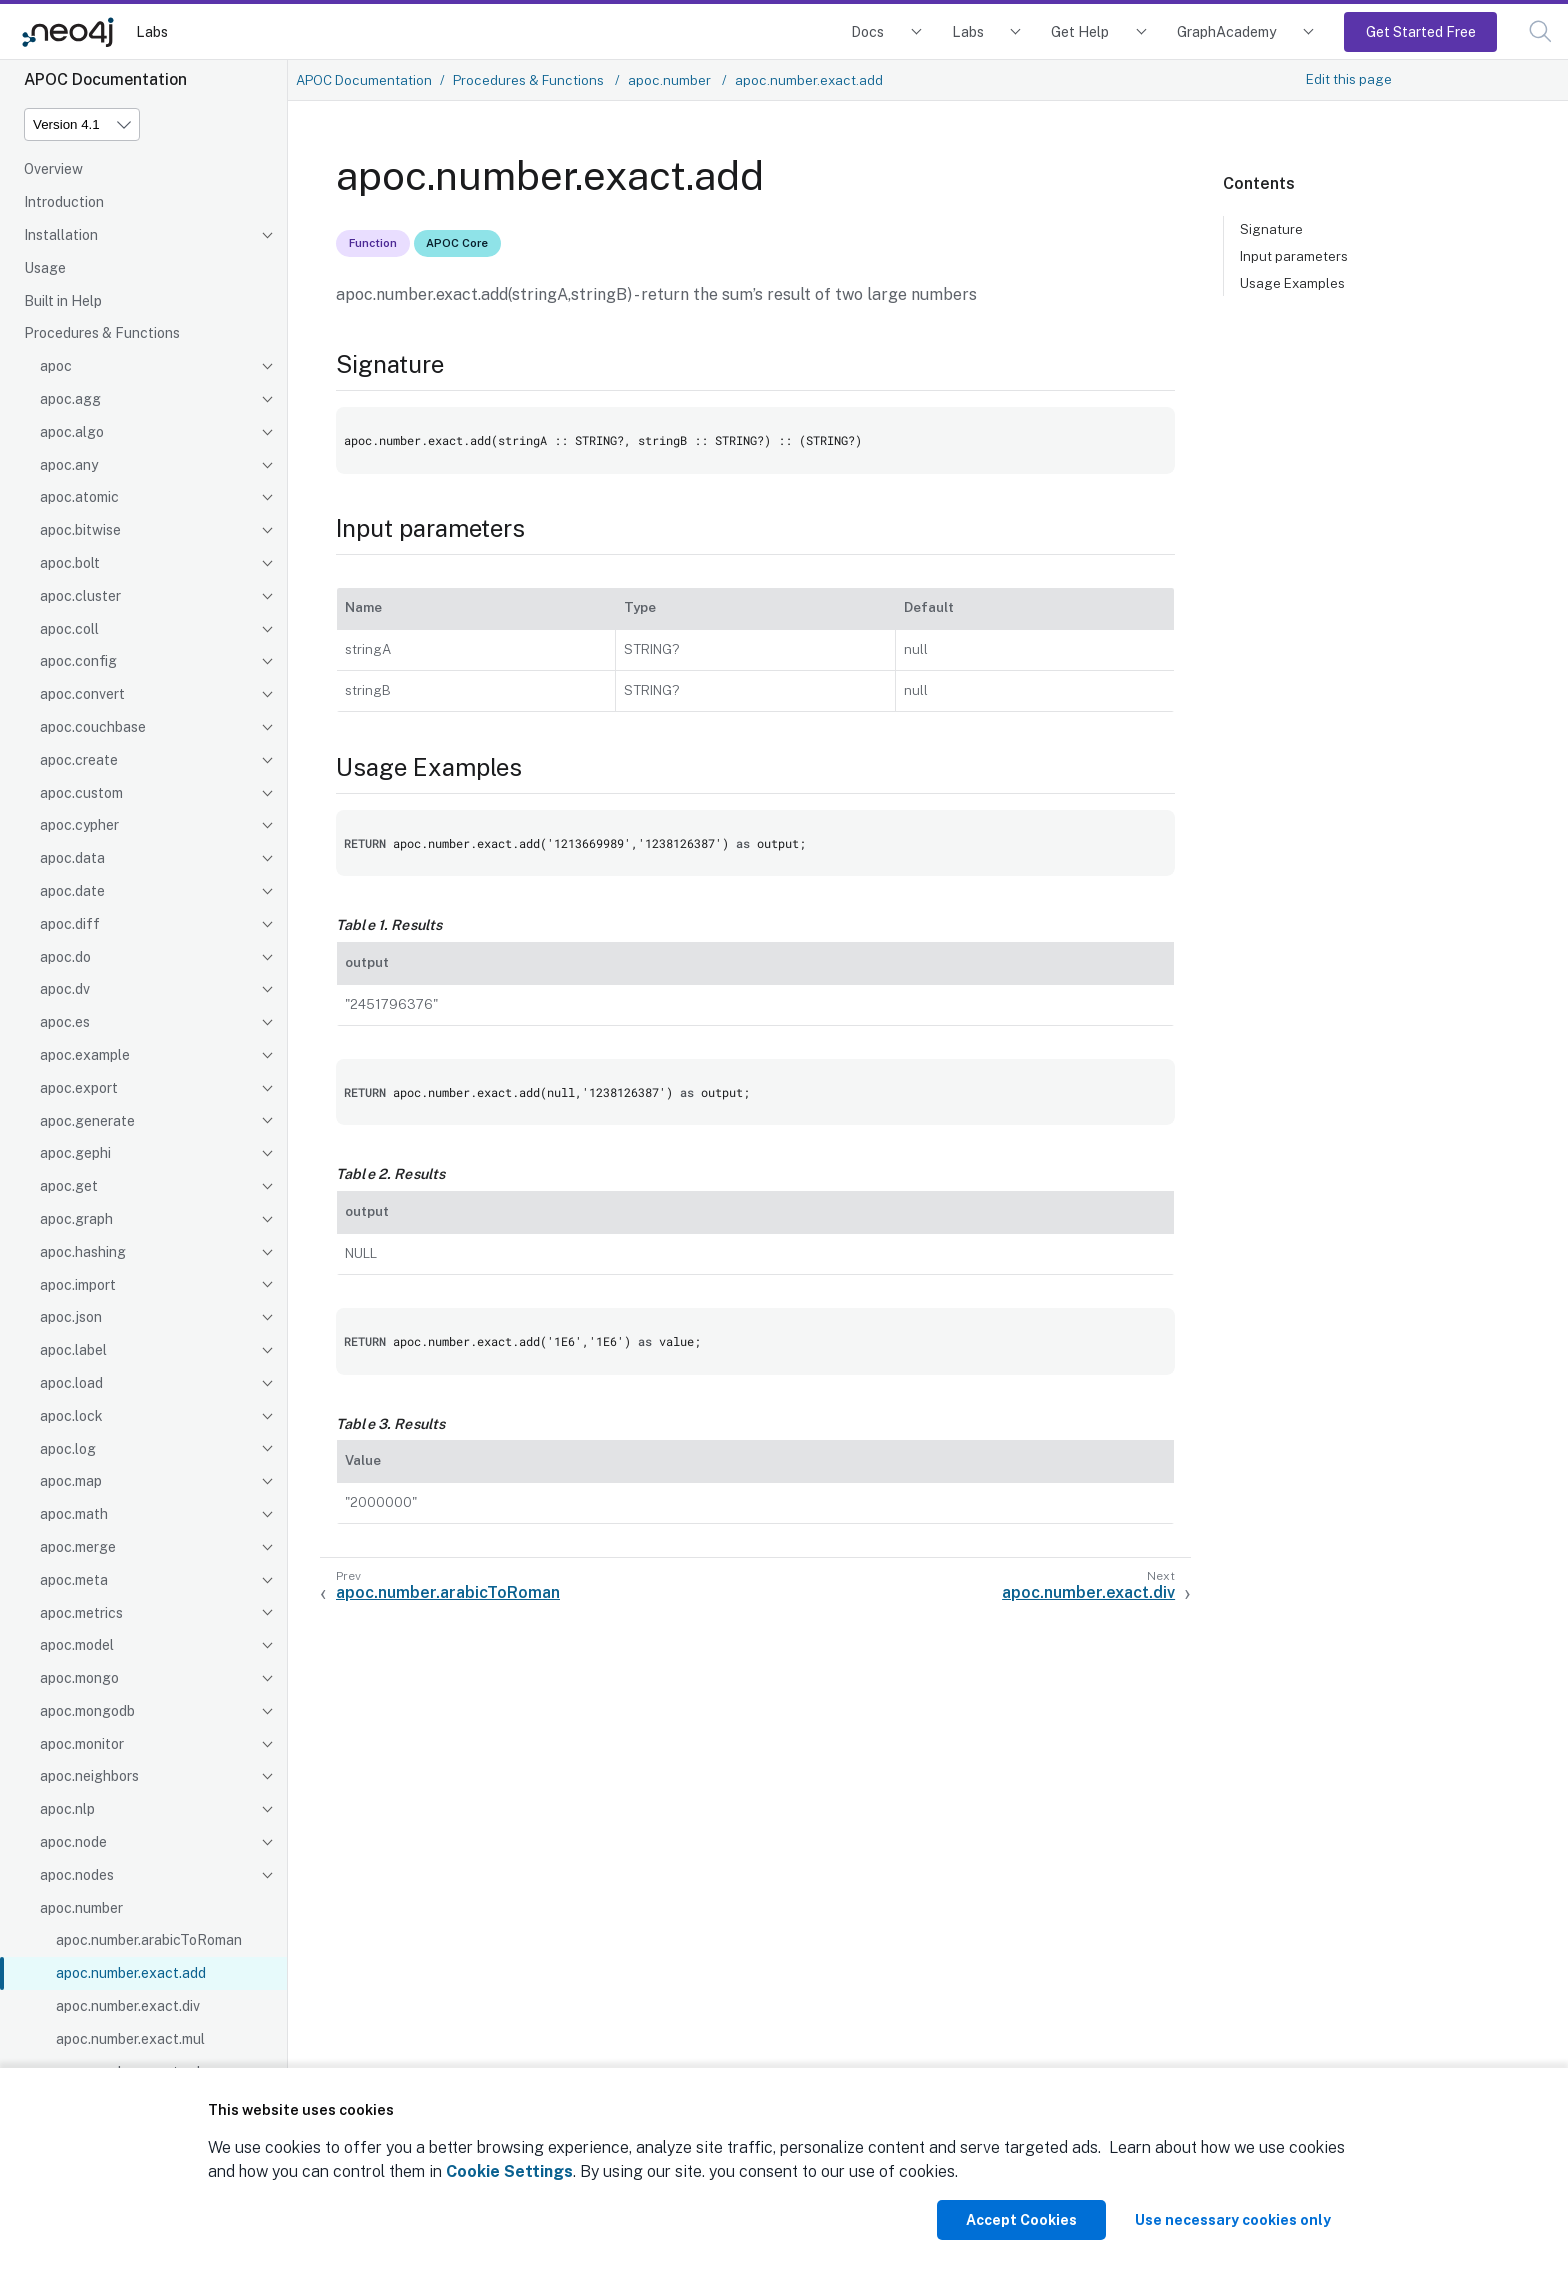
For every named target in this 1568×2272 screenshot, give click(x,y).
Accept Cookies (1021, 2220)
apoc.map (71, 1481)
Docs (867, 31)
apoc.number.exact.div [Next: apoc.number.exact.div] (1088, 1592)
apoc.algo (72, 432)
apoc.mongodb (87, 1711)
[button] (1540, 31)
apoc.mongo (79, 1678)
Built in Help (63, 301)
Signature (1271, 229)
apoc (56, 366)
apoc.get (69, 1186)
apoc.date (72, 891)
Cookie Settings (509, 2171)
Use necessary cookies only (1233, 2220)
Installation (61, 235)
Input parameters (1294, 256)
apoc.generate (87, 1121)
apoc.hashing (83, 1252)
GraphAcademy (1227, 31)
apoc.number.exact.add (131, 1973)
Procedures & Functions (102, 333)
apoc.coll (69, 629)
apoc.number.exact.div (128, 2006)
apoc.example (85, 1055)
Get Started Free (1421, 31)
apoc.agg (70, 399)
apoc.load (71, 1383)
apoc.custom (81, 793)
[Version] (82, 124)
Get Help (1080, 31)
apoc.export (79, 1088)
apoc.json (71, 1317)
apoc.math (74, 1514)
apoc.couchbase (93, 727)
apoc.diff (70, 924)
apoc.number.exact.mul (130, 2039)
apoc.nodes (77, 1875)
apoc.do (65, 957)
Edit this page (1349, 79)
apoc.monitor (82, 1744)
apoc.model (77, 1645)
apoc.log (68, 1449)
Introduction (64, 202)
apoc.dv (65, 989)
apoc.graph (76, 1219)
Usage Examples (1292, 283)
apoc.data (72, 858)
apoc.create (79, 760)
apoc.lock (71, 1416)
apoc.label (73, 1350)
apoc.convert (82, 694)
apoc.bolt (70, 563)
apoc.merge (78, 1547)
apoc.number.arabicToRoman (149, 1940)
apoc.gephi (75, 1153)
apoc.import (78, 1285)
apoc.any (69, 465)
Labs (152, 31)
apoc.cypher (79, 825)
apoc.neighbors (89, 1776)
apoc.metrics (81, 1613)
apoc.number (81, 1908)
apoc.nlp (67, 1809)
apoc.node (73, 1842)
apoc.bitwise (80, 530)
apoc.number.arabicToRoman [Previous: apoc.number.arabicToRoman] (448, 1592)
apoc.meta (74, 1580)
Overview (53, 169)
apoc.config (78, 661)
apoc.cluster (80, 596)
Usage (45, 268)
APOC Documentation (364, 80)
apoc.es (65, 1022)
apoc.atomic (79, 497)
